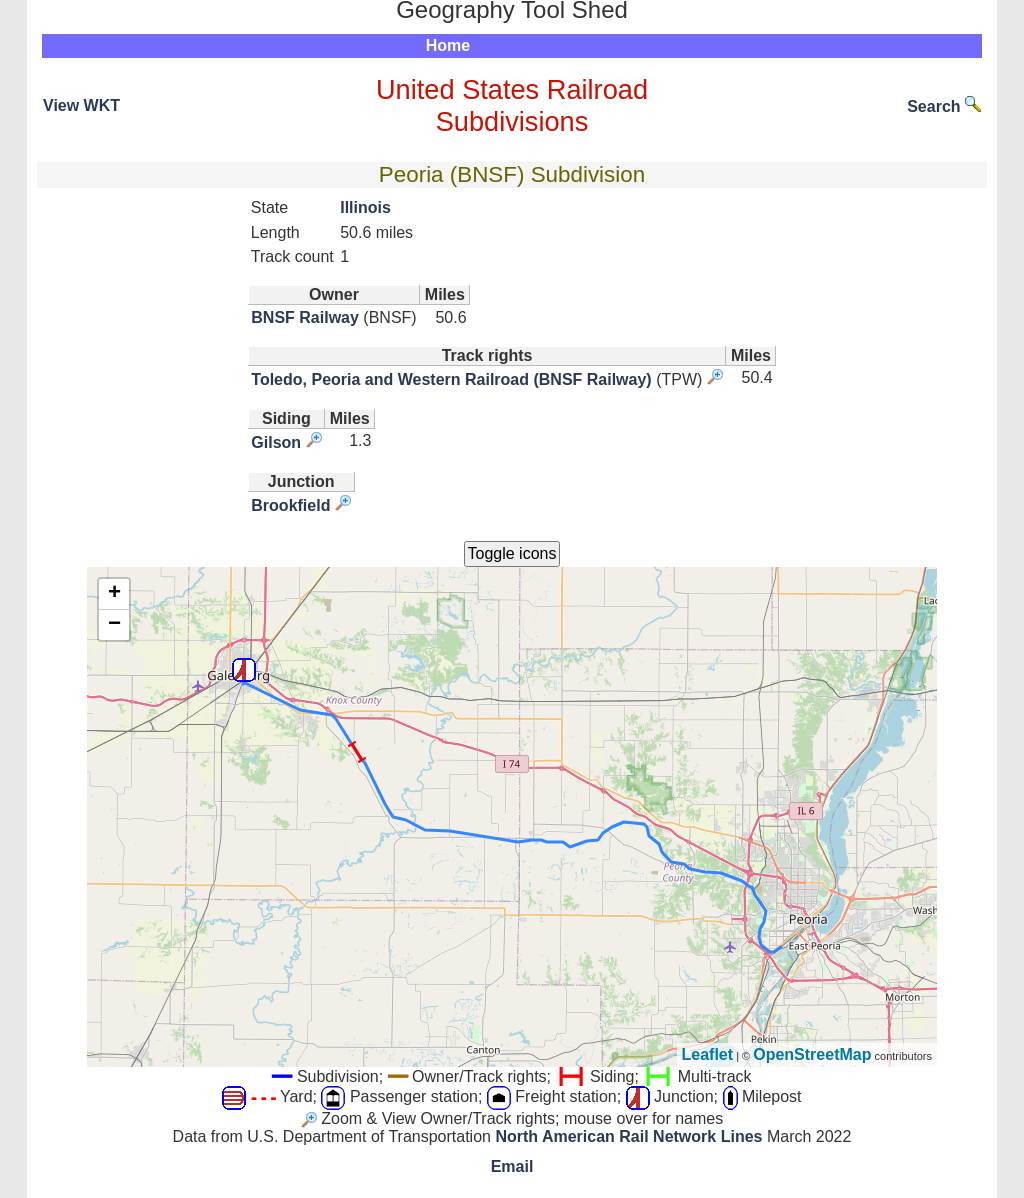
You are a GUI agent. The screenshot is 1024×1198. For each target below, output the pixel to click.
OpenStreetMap (812, 1054)
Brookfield (290, 505)
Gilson (276, 442)
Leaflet (708, 1054)
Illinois (365, 207)
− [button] (114, 625)
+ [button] (114, 594)
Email (512, 1166)
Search (944, 106)
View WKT (81, 105)
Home (448, 45)
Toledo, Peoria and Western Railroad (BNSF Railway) (451, 379)
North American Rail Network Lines (628, 1136)
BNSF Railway (305, 317)
